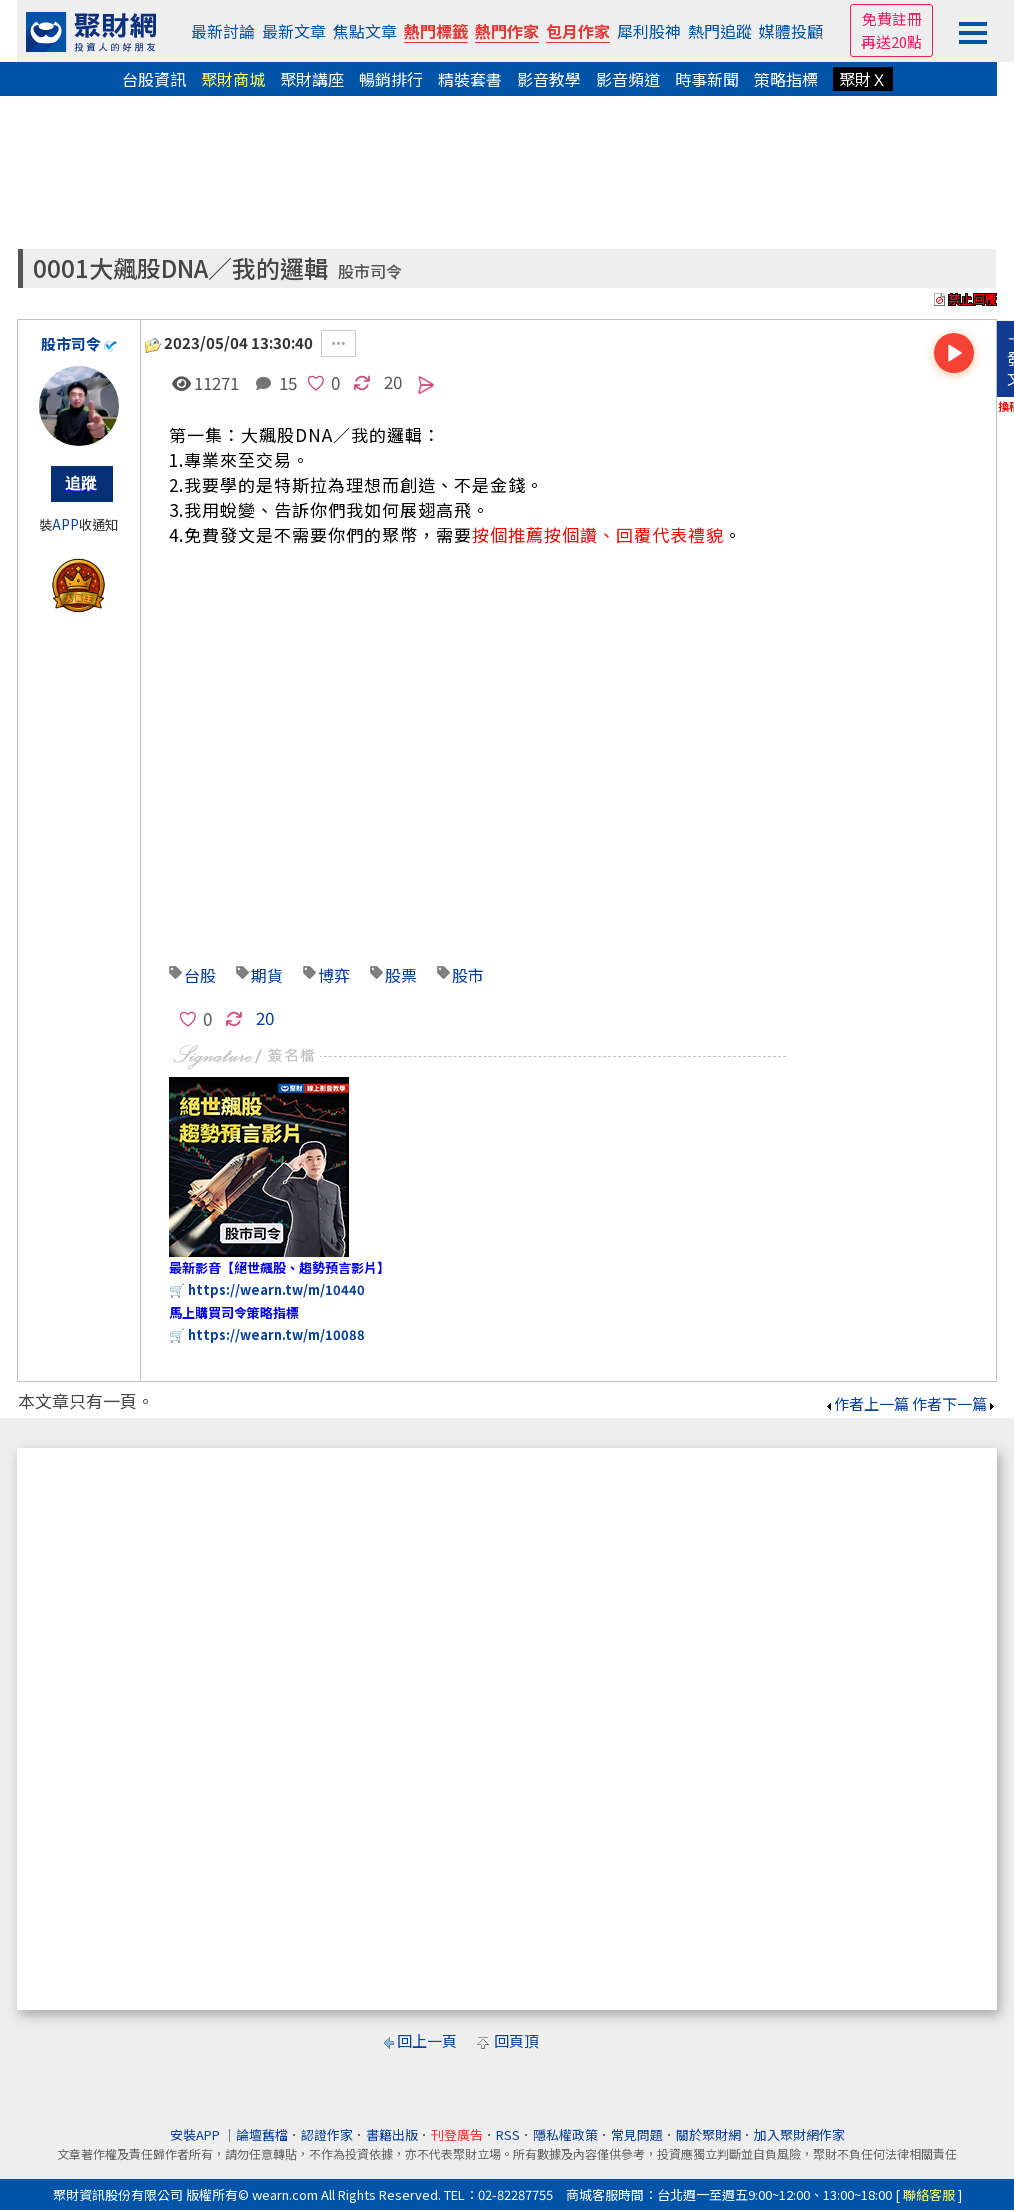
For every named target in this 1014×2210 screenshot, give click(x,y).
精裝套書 (470, 79)
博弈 (334, 975)
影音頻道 (628, 79)
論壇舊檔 (262, 2134)
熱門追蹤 (720, 31)
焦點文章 (365, 31)
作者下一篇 (954, 1403)
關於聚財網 (708, 2134)
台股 (200, 975)
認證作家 (327, 2134)
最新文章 (294, 31)
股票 (401, 975)
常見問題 (637, 2134)
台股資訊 (154, 79)
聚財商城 (233, 79)
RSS (508, 2134)
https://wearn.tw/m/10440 (276, 1289)
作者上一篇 (866, 1403)
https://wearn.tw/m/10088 (276, 1334)
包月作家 (578, 31)
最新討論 (223, 31)
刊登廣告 (457, 2134)
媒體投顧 (791, 31)
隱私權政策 (565, 2134)
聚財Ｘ (863, 79)
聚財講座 (312, 79)
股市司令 (370, 271)
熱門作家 (507, 31)
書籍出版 (392, 2134)
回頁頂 (516, 2040)
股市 (468, 975)
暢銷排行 (391, 79)
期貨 (267, 975)
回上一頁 (427, 2040)
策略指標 (786, 79)
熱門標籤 (436, 31)
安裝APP (196, 2134)
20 (393, 381)
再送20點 (891, 41)
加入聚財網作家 (799, 2134)
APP (65, 524)
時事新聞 (707, 79)
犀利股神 (649, 31)
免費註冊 (892, 18)
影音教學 (549, 79)
